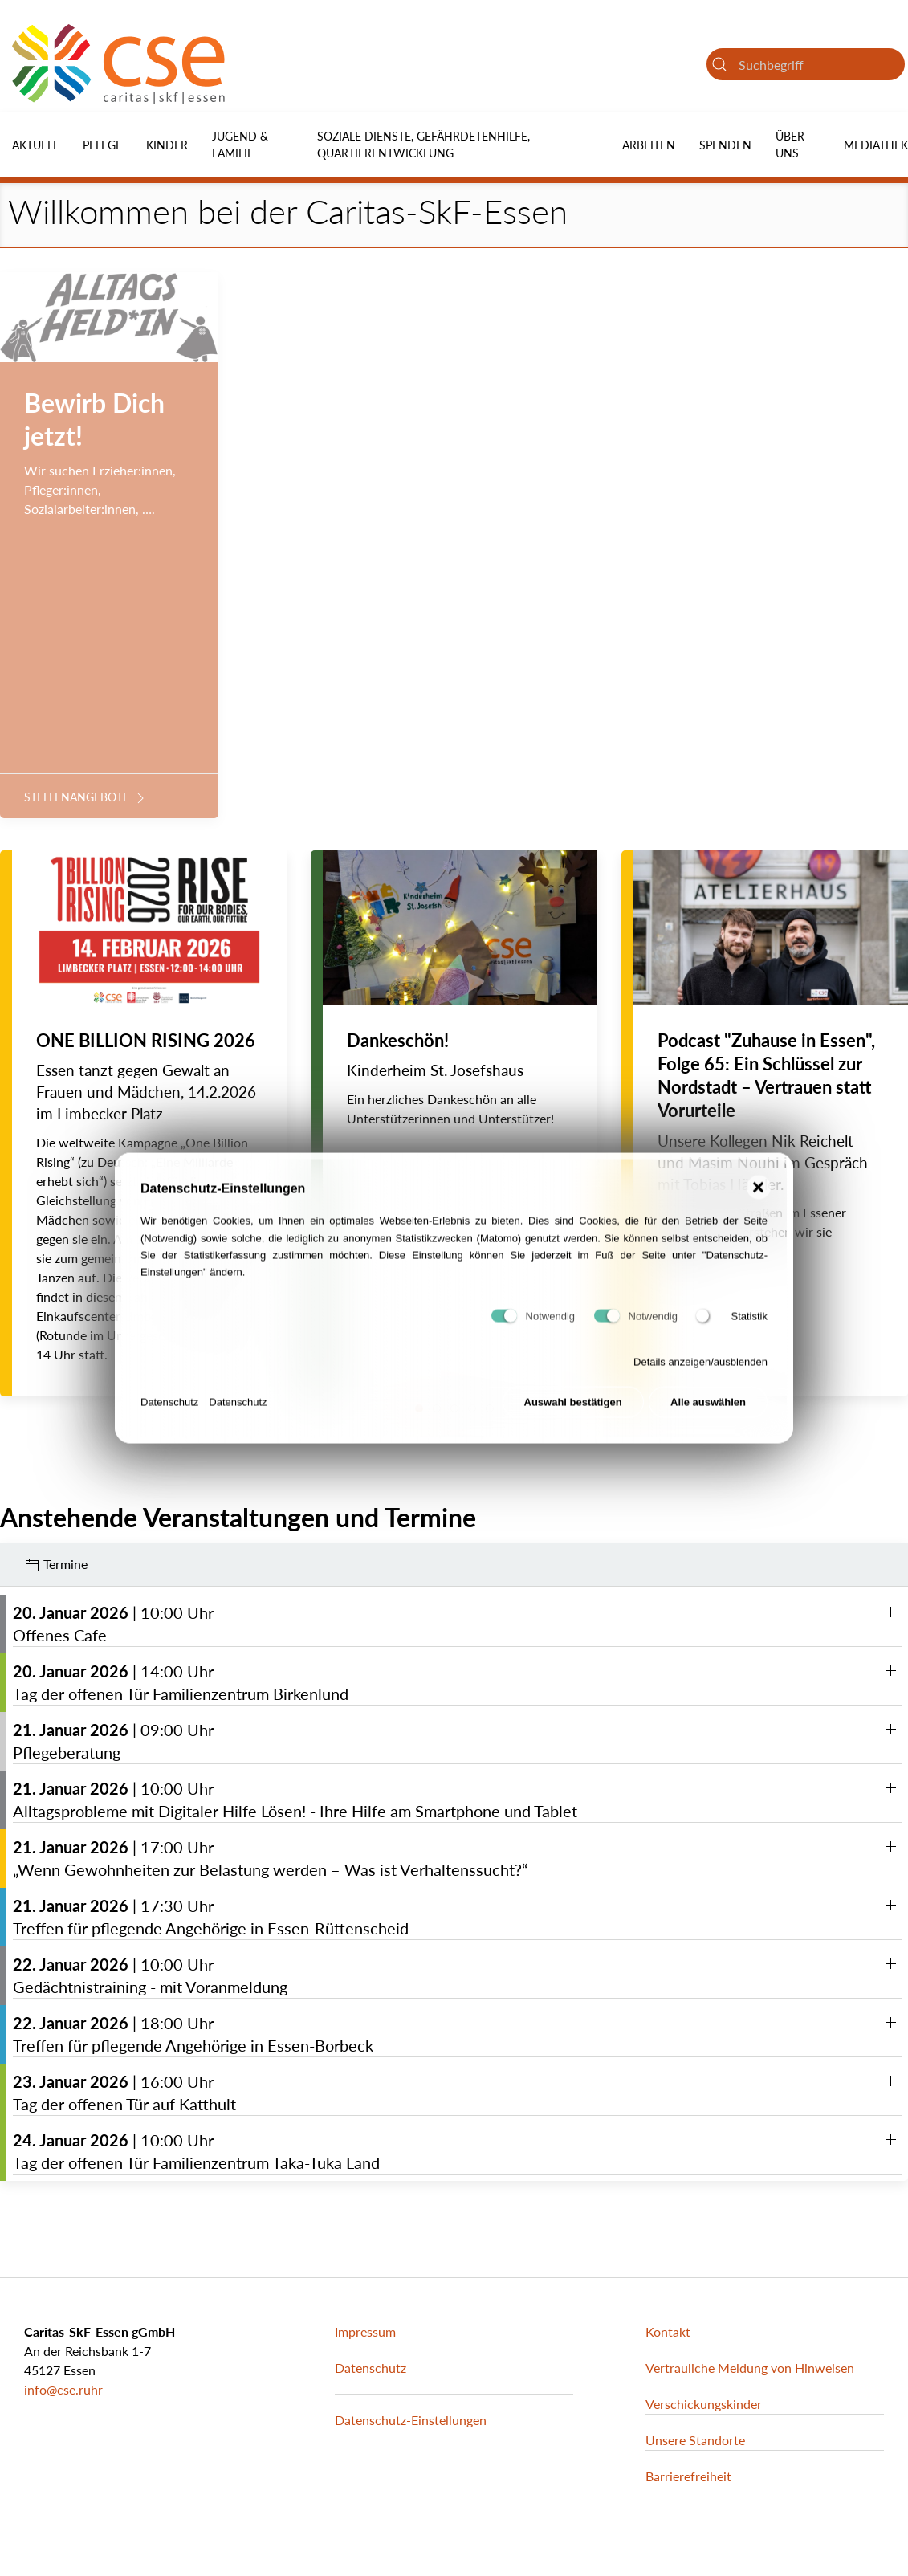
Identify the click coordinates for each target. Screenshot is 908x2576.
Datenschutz (169, 1410)
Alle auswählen (708, 1411)
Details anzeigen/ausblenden (700, 1371)
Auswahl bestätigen (573, 1411)
